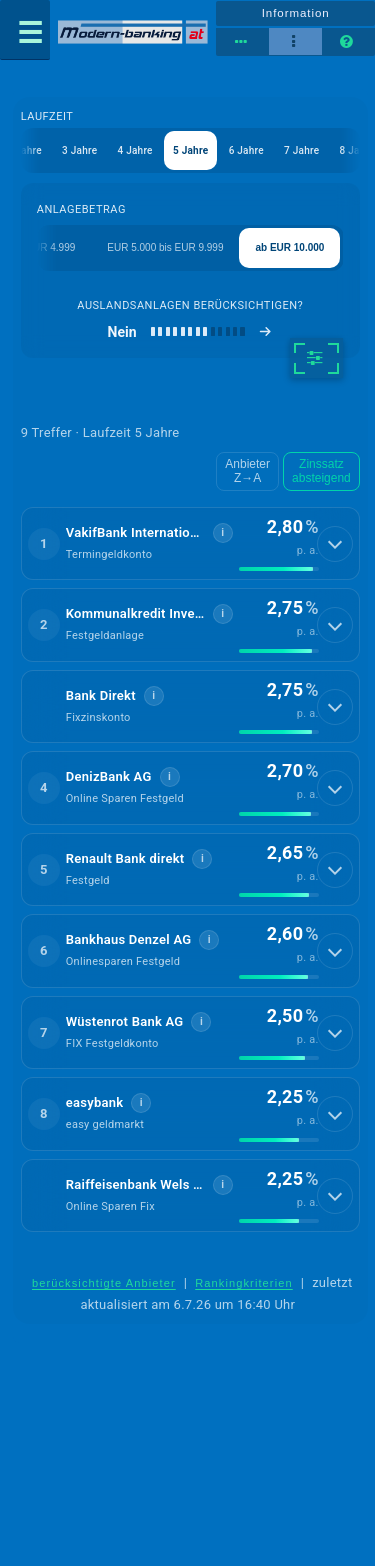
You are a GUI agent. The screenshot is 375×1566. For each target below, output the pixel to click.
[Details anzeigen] (335, 544)
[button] (190, 544)
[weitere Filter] (316, 358)
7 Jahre (301, 150)
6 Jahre (246, 150)
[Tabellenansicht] (242, 42)
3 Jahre (79, 150)
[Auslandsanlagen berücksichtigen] (190, 332)
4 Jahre (134, 150)
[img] (279, 569)
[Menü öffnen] (25, 30)
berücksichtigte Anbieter (104, 1283)
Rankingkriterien (244, 1283)
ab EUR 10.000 (289, 247)
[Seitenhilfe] (348, 42)
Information (296, 13)
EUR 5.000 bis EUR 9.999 (165, 247)
